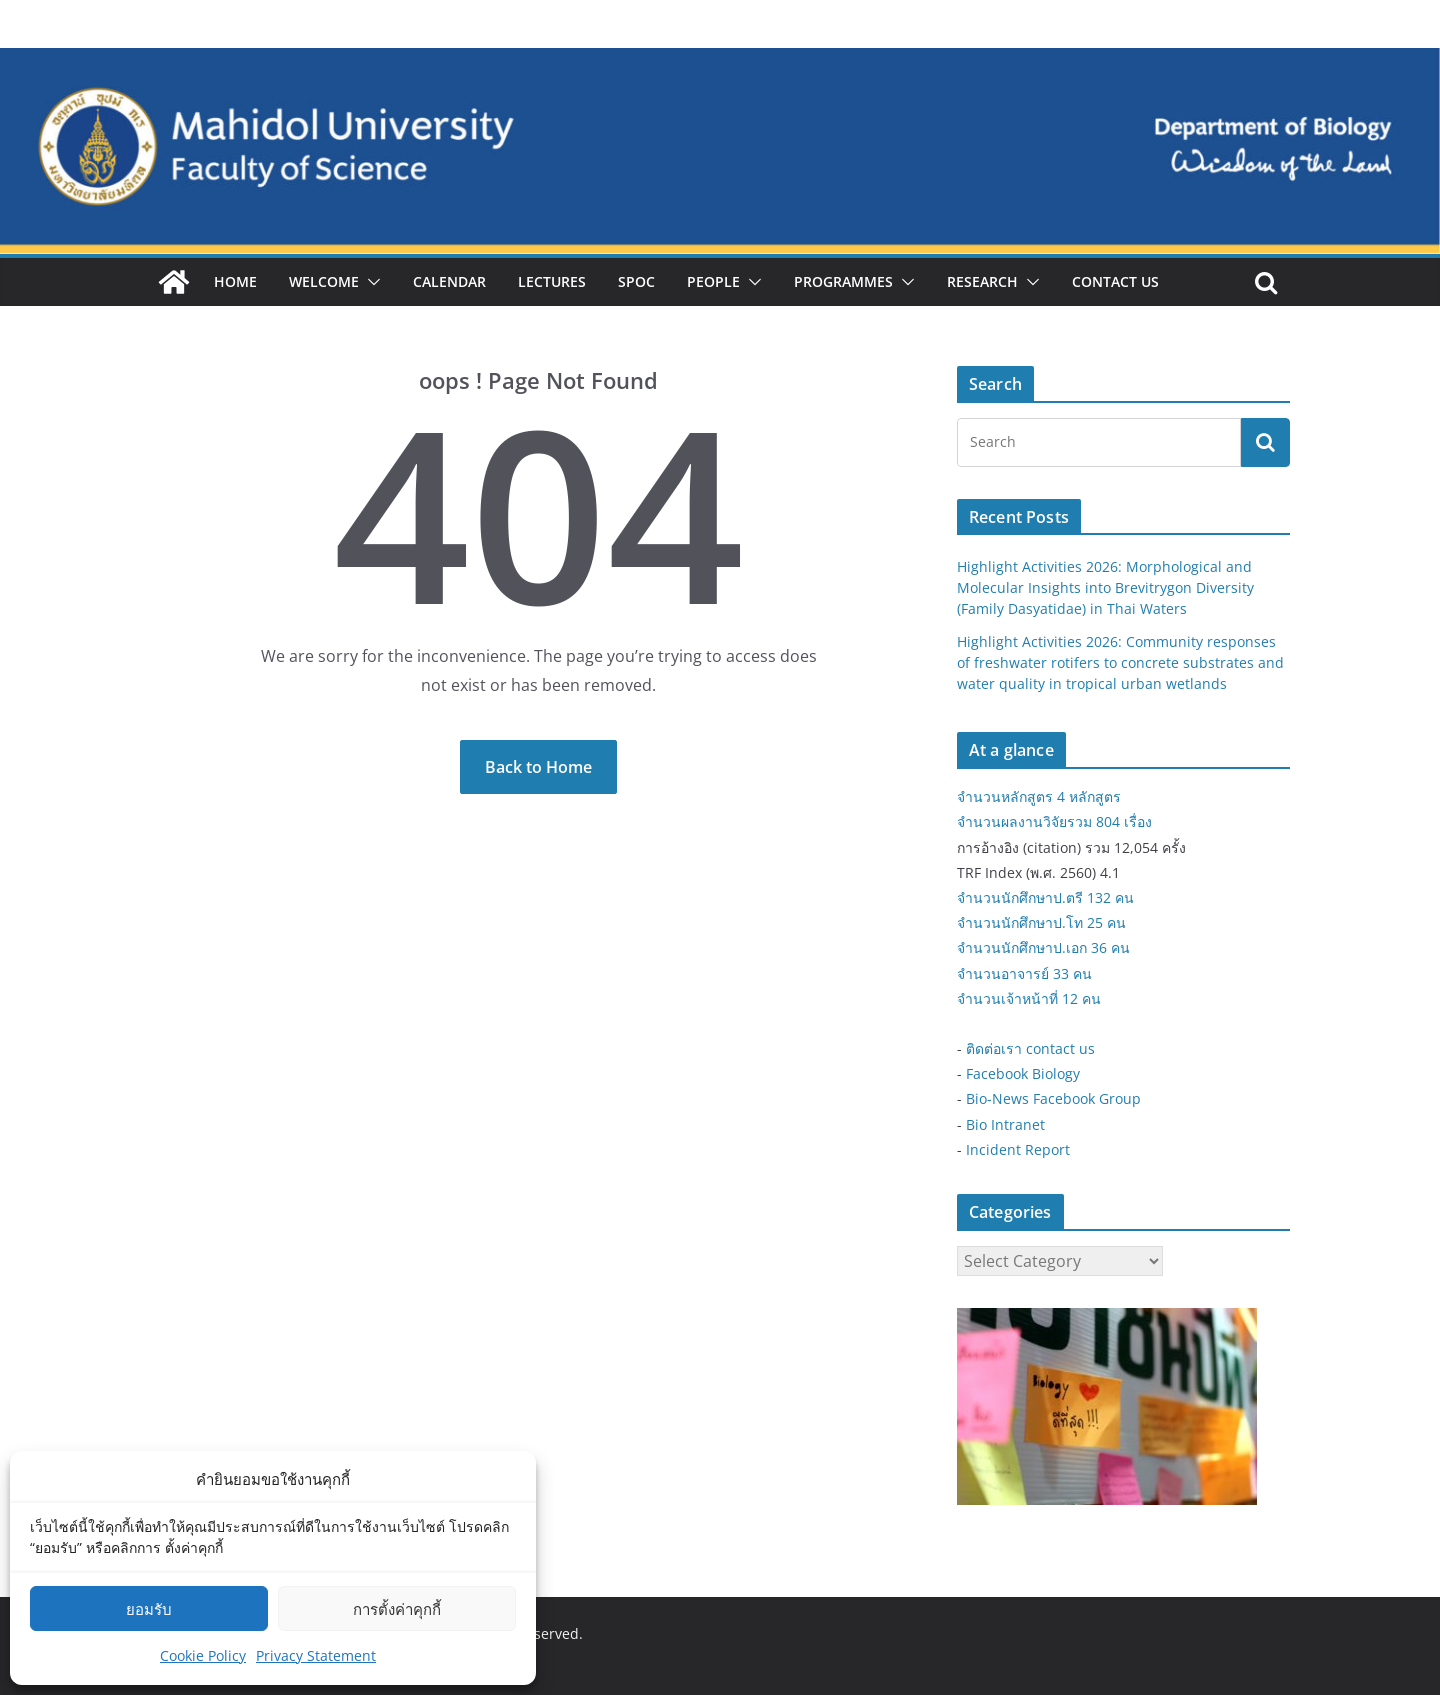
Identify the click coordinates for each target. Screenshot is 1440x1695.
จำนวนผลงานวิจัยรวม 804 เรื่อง (1054, 821)
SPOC (636, 281)
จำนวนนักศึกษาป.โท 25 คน (1041, 922)
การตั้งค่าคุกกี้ (397, 1609)
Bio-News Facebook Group (1053, 1098)
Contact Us (1115, 281)
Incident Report (1018, 1149)
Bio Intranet (1005, 1124)
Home (235, 281)
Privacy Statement (316, 1655)
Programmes (843, 281)
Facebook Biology (1023, 1073)
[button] (370, 282)
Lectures (552, 281)
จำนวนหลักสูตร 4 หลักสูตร (1039, 796)
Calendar (449, 281)
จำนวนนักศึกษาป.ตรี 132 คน (1045, 897)
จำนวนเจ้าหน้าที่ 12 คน (1029, 998)
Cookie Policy (203, 1655)
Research (982, 281)
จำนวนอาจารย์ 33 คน (1024, 973)
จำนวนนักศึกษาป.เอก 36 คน (1043, 947)
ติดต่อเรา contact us (1030, 1048)
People (713, 281)
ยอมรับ (149, 1609)
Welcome (324, 281)
